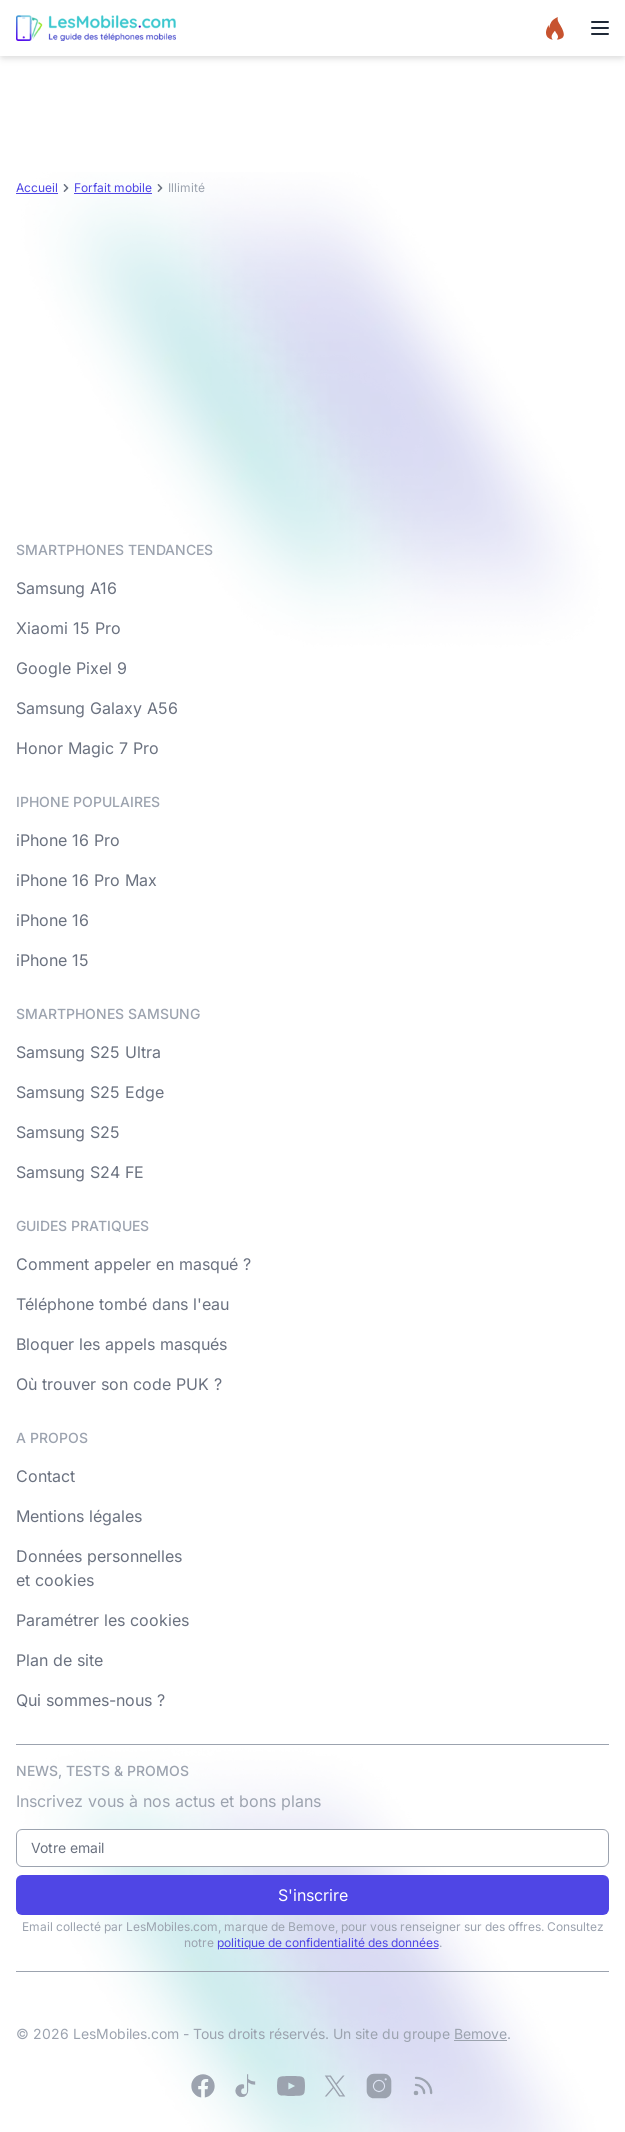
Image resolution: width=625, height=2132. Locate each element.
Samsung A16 (66, 588)
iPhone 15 (52, 960)
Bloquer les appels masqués (121, 1344)
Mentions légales (79, 1516)
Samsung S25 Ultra (88, 1052)
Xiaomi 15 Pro (68, 628)
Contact (45, 1476)
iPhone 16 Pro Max (86, 880)
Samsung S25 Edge (90, 1092)
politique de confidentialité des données (328, 1942)
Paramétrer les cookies (102, 1620)
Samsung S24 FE (80, 1172)
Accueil (37, 187)
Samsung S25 (68, 1132)
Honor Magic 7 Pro (87, 748)
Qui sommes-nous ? (90, 1700)
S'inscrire (313, 1895)
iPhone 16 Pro (68, 840)
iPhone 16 (52, 920)
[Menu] (600, 28)
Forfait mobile (113, 187)
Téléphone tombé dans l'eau (122, 1304)
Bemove (480, 2033)
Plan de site (59, 1660)
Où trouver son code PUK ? (119, 1384)
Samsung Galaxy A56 (97, 708)
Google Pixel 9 (71, 668)
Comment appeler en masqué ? (133, 1264)
